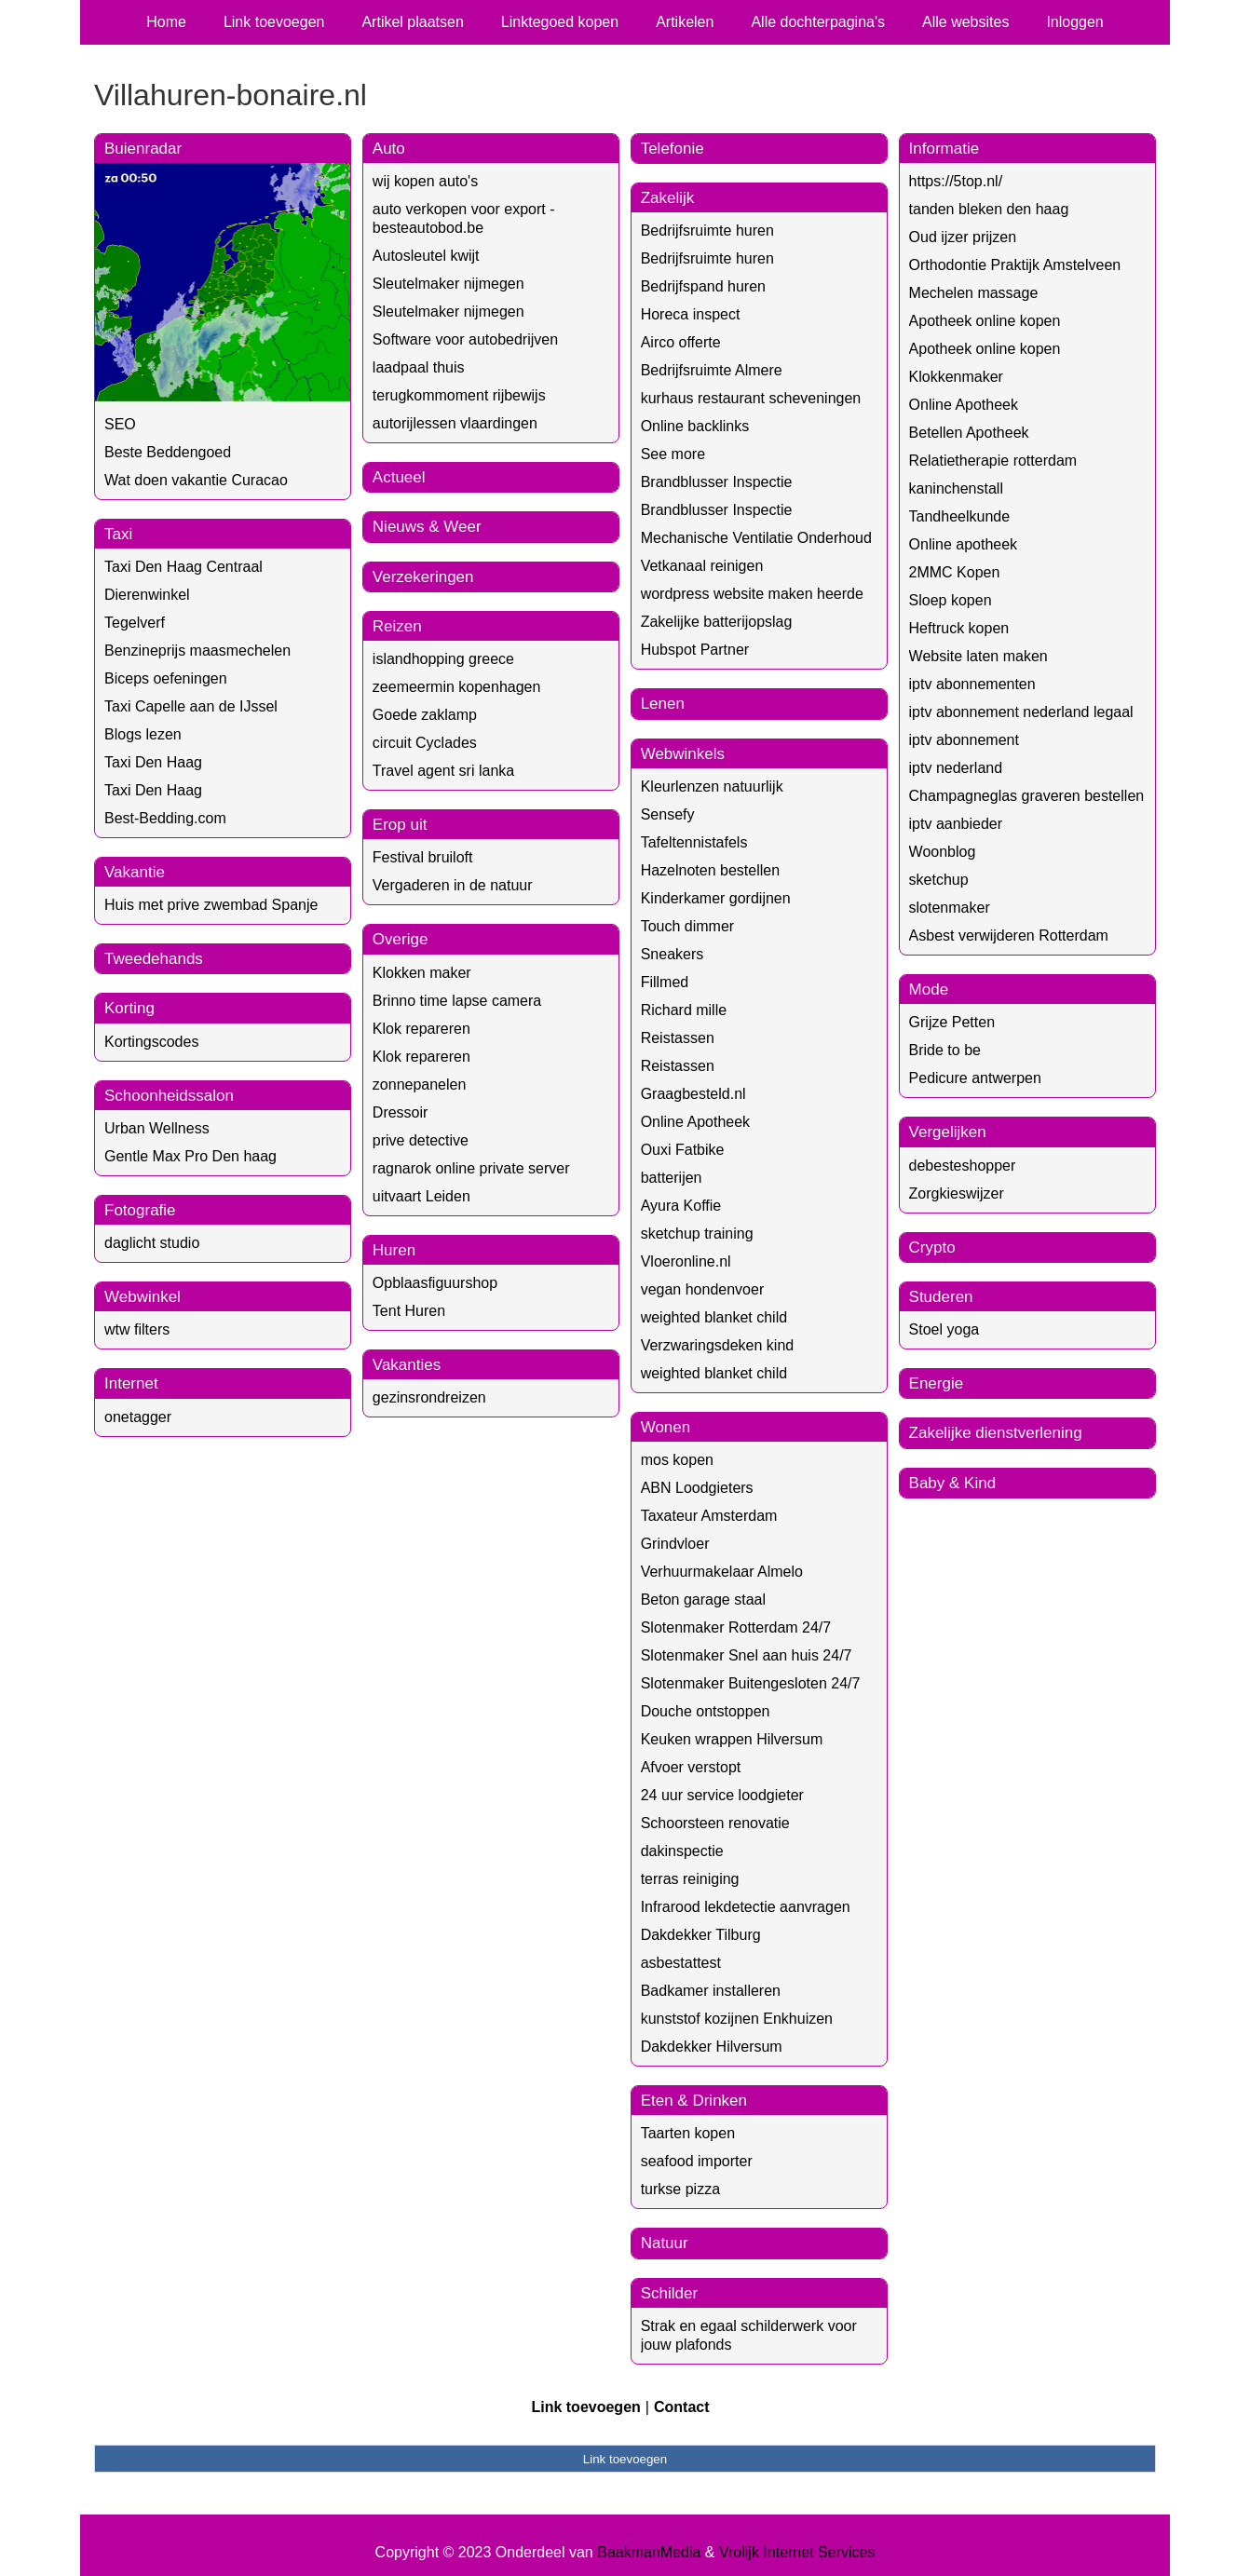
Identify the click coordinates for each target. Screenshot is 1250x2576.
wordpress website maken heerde (752, 594)
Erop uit (400, 825)
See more (673, 454)
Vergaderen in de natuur (453, 885)
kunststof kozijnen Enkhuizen (737, 2019)
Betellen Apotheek (969, 433)
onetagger (137, 1417)
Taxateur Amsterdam (709, 1516)
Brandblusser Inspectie (717, 482)
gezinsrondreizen (429, 1397)
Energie (936, 1383)
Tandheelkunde (960, 516)
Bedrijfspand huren (703, 286)
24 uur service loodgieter (722, 1795)
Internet (131, 1383)
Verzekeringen (423, 577)
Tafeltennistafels (694, 842)
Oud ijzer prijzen (963, 237)
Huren (394, 1250)
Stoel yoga (944, 1329)
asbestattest (681, 1963)
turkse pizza (680, 2189)
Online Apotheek (695, 1122)
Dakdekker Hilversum (711, 2046)
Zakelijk (668, 198)
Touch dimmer (687, 926)
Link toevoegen (274, 22)
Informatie (944, 148)
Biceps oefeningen (165, 678)
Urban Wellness (157, 1128)
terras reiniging (690, 1879)
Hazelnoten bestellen (710, 870)
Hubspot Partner (695, 650)
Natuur (664, 2243)
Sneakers (672, 954)
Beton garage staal (703, 1599)
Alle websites (965, 22)
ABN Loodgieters (697, 1488)
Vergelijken (947, 1132)
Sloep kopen (950, 600)
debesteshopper (962, 1165)
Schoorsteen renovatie (715, 1823)
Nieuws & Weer (427, 527)
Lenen (663, 703)
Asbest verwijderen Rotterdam (1008, 935)
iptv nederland (956, 768)
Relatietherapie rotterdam (993, 460)
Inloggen (1074, 22)
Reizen (397, 626)
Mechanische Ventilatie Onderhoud (756, 538)
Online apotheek (963, 544)
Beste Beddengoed (167, 452)
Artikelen (684, 22)
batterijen (671, 1178)
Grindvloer (675, 1544)
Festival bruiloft (423, 857)
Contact (682, 2407)
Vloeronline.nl (686, 1261)
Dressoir (400, 1112)
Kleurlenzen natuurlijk (712, 786)
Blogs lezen (143, 734)
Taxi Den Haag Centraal (183, 567)
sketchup (939, 880)
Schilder (669, 2293)
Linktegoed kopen (559, 22)
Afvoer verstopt (691, 1767)
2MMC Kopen (954, 572)
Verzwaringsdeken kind (718, 1345)
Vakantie (134, 872)
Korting (129, 1008)
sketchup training (697, 1233)
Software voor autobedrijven (465, 339)
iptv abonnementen (972, 684)
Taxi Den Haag (153, 762)
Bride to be (945, 1050)
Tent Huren (409, 1311)
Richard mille (684, 1010)
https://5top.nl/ (956, 181)
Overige (400, 939)
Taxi (118, 534)
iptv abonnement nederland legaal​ (1021, 712)
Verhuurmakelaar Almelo (722, 1571)
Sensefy (668, 814)
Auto (389, 148)
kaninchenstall (956, 488)
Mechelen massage (974, 293)
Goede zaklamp (425, 715)
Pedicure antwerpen (975, 1078)
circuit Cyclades (425, 743)
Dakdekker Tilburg (701, 1935)
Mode (929, 989)
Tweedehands (153, 959)
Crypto (932, 1247)
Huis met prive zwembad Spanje (211, 905)
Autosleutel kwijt (426, 256)
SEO (120, 424)
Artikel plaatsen (412, 22)
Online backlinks (695, 426)
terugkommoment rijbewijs (459, 395)
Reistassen (677, 1038)
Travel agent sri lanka (443, 771)
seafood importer (697, 2161)
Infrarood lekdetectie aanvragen (745, 1907)
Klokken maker (422, 973)
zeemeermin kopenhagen (457, 687)
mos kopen (677, 1460)
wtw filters (137, 1329)
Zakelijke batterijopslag (717, 622)
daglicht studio (151, 1243)
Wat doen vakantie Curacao (196, 480)
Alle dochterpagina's (818, 22)
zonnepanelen (420, 1084)
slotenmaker (949, 907)
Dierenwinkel (147, 595)
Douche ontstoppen (705, 1711)
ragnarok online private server (471, 1168)
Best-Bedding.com (165, 818)
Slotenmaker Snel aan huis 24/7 (746, 1655)
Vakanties (407, 1365)
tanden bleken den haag (989, 209)
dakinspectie (682, 1851)
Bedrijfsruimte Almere (711, 370)
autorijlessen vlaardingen (455, 423)
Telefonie (672, 148)
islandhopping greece (443, 659)
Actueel (399, 477)
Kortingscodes (151, 1042)
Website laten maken (978, 656)
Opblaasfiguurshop (435, 1283)
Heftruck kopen (959, 628)
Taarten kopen (688, 2133)
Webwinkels (683, 754)
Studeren (941, 1297)
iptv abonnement (964, 740)
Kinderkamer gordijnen (716, 898)
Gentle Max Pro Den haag (190, 1156)
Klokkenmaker (956, 377)
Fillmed (665, 982)
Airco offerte (681, 342)
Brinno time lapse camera (457, 1001)
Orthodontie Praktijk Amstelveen (1015, 265)
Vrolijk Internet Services (797, 2552)
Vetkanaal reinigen (702, 566)
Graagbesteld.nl (693, 1094)
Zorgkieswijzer (956, 1193)
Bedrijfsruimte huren (707, 230)
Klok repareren (421, 1029)
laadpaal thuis (419, 367)
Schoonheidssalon (169, 1096)
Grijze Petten (952, 1022)
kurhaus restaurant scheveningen (751, 398)
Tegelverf (134, 622)
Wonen (666, 1427)
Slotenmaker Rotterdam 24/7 (736, 1627)
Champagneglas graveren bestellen (1027, 796)
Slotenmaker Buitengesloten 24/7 (751, 1683)
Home (166, 22)
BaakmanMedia (648, 2552)
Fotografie (140, 1210)
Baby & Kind (953, 1483)
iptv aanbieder (956, 824)
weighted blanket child (714, 1317)
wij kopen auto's (425, 181)
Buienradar (143, 148)
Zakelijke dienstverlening (995, 1433)
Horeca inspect (690, 314)
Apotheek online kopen (985, 321)
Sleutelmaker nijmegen (448, 283)
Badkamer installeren (711, 1991)
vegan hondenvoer (703, 1289)
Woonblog (942, 852)
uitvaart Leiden (421, 1196)
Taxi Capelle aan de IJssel (191, 706)
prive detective (421, 1140)
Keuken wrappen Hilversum (732, 1739)
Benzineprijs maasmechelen (197, 650)
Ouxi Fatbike (683, 1150)
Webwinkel (142, 1297)
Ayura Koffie (681, 1205)
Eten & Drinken (694, 2100)
